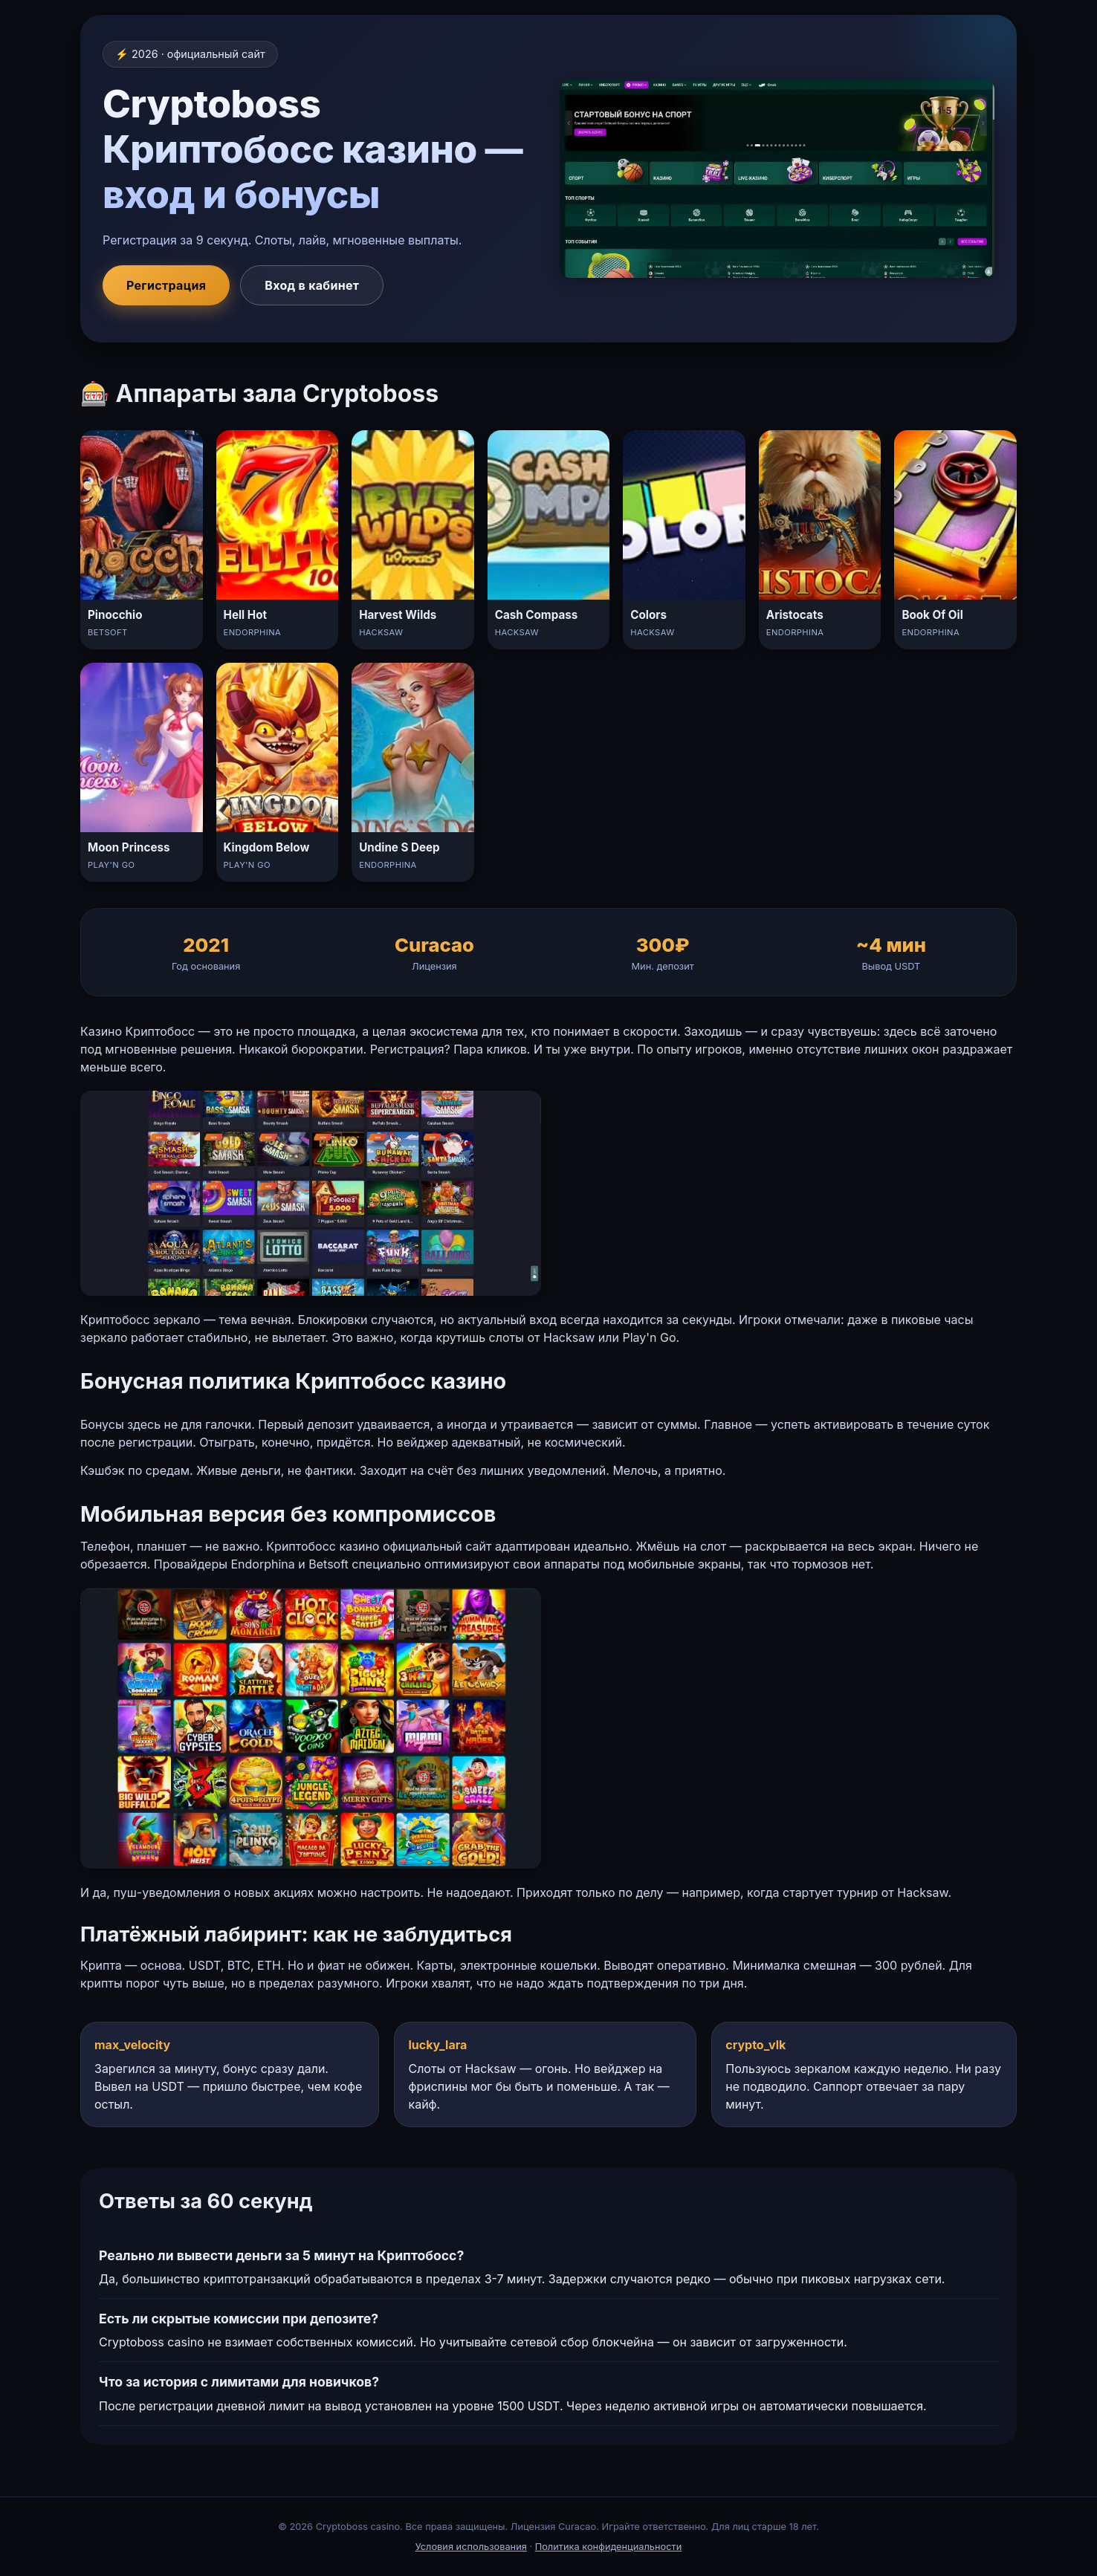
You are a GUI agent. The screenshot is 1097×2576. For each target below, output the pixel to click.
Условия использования (471, 2546)
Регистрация (166, 285)
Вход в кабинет (312, 285)
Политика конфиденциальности (608, 2546)
